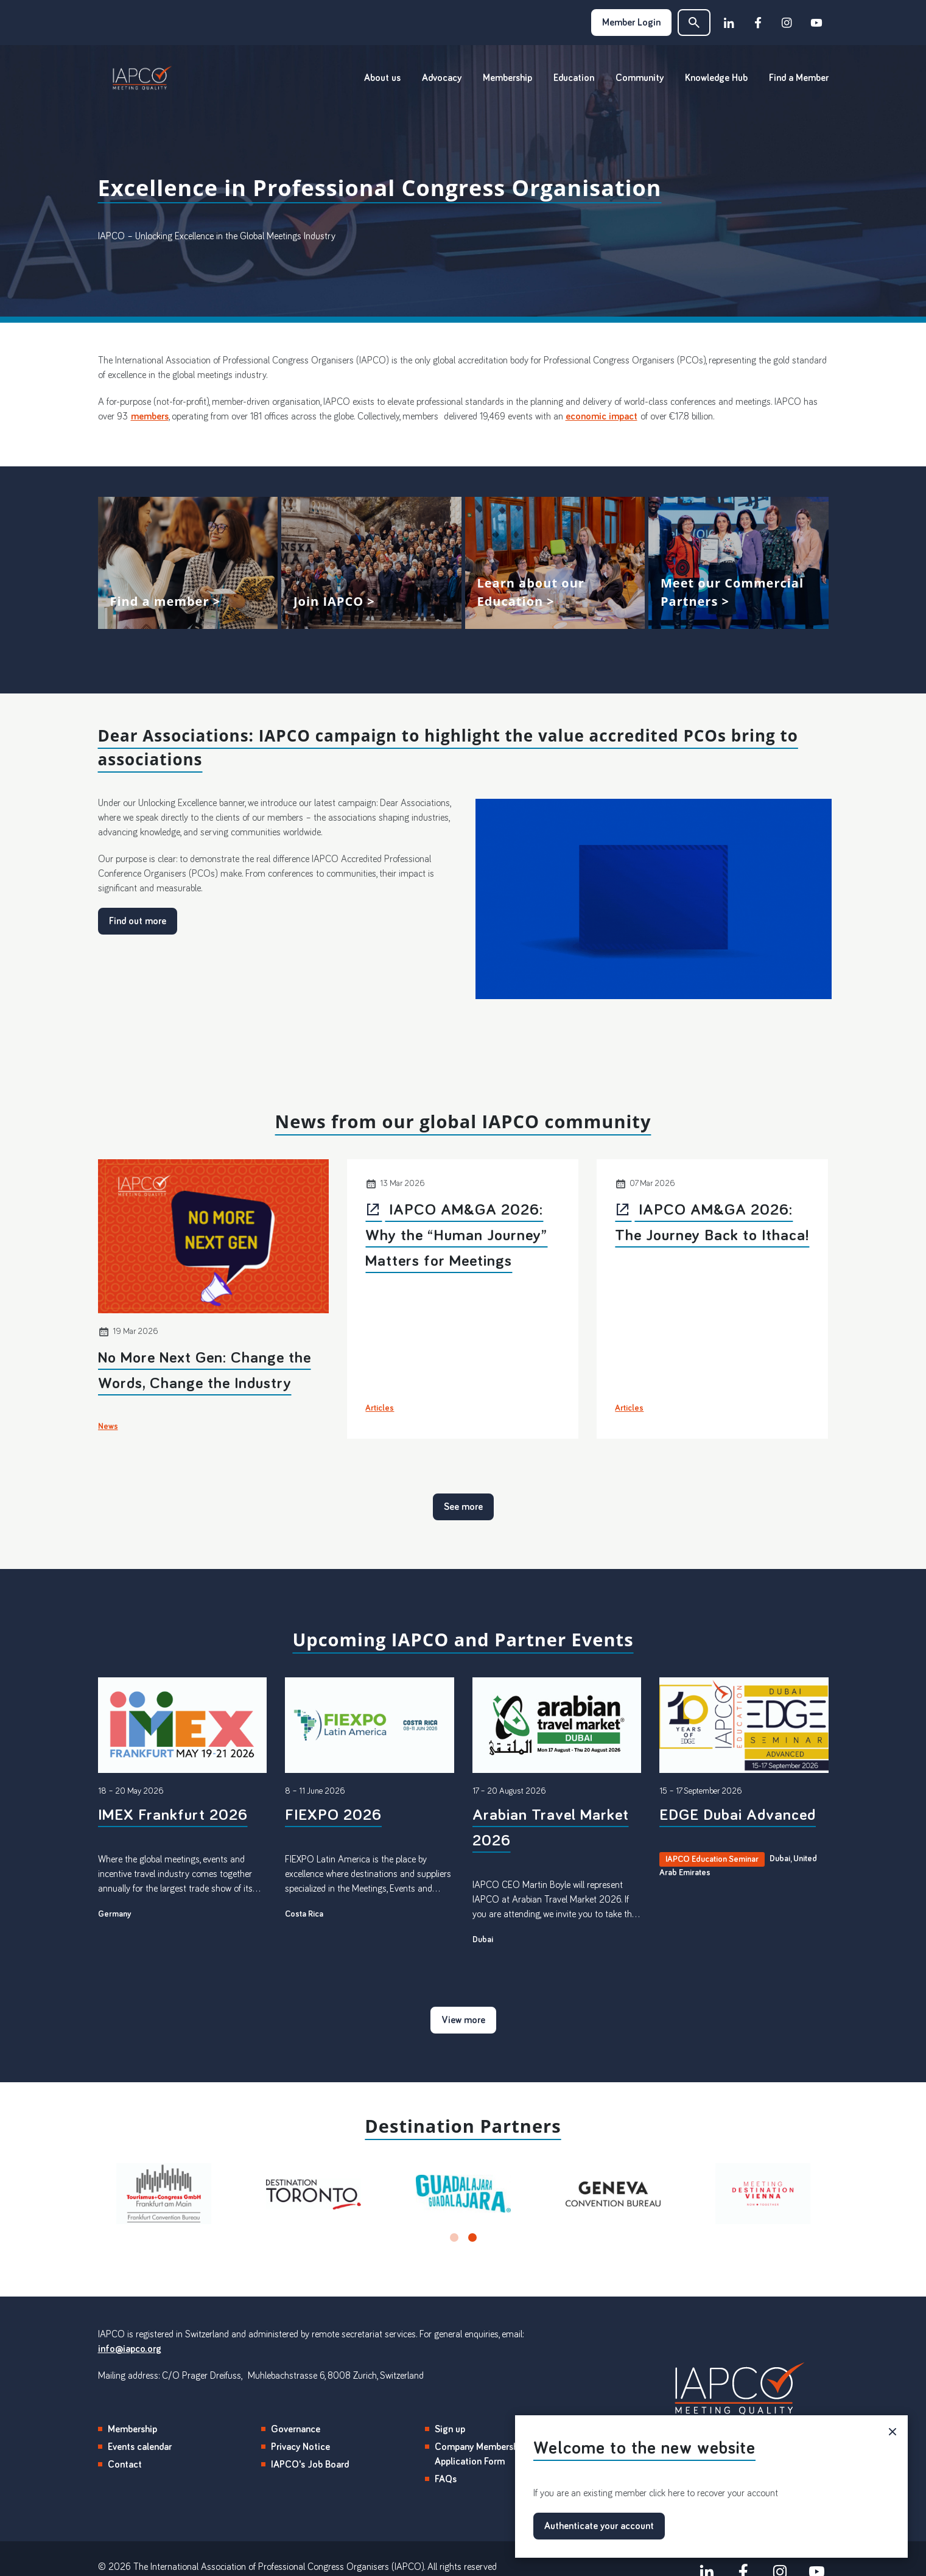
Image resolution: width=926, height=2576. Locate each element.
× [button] (892, 2430)
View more (188, 563)
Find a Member (799, 78)
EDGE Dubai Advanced (737, 1815)
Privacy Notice (300, 2447)
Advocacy (441, 78)
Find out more (137, 921)
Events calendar (140, 2447)
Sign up (450, 2429)
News (108, 1426)
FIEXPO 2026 (333, 1815)
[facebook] (758, 22)
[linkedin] (729, 22)
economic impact (601, 416)
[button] (694, 22)
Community (640, 78)
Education (573, 78)
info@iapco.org (129, 2349)
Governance (295, 2429)
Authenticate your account (599, 2526)
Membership (507, 78)
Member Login (631, 22)
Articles (379, 1408)
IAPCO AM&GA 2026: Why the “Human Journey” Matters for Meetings (456, 1235)
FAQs (446, 2479)
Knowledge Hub (716, 78)
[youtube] (816, 22)
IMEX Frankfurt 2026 (173, 1815)
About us (382, 78)
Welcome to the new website (644, 2448)
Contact (125, 2464)
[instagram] (787, 22)
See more (463, 1507)
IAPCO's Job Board (310, 2464)
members (150, 416)
